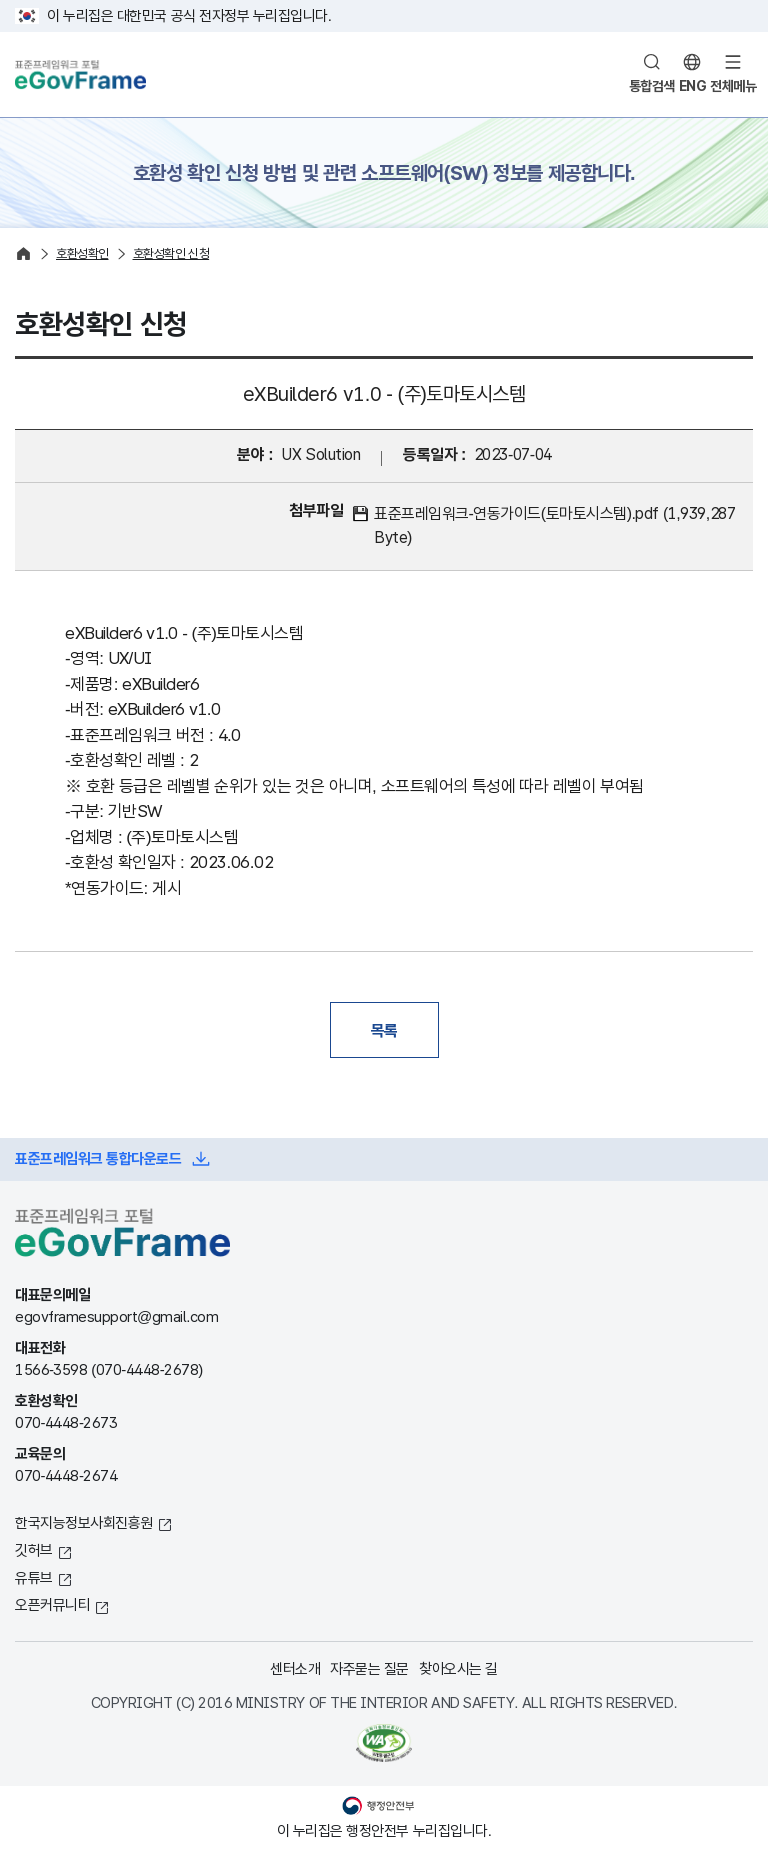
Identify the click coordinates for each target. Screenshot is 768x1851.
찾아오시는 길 (458, 1668)
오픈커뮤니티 (52, 1604)
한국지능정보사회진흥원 (84, 1522)
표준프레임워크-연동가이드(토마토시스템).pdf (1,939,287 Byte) (554, 525)
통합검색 (652, 86)
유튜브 (34, 1577)
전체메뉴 (733, 86)
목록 (384, 1030)
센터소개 (295, 1668)
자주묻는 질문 (369, 1668)
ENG (693, 86)
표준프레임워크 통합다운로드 (98, 1158)
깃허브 (34, 1549)
